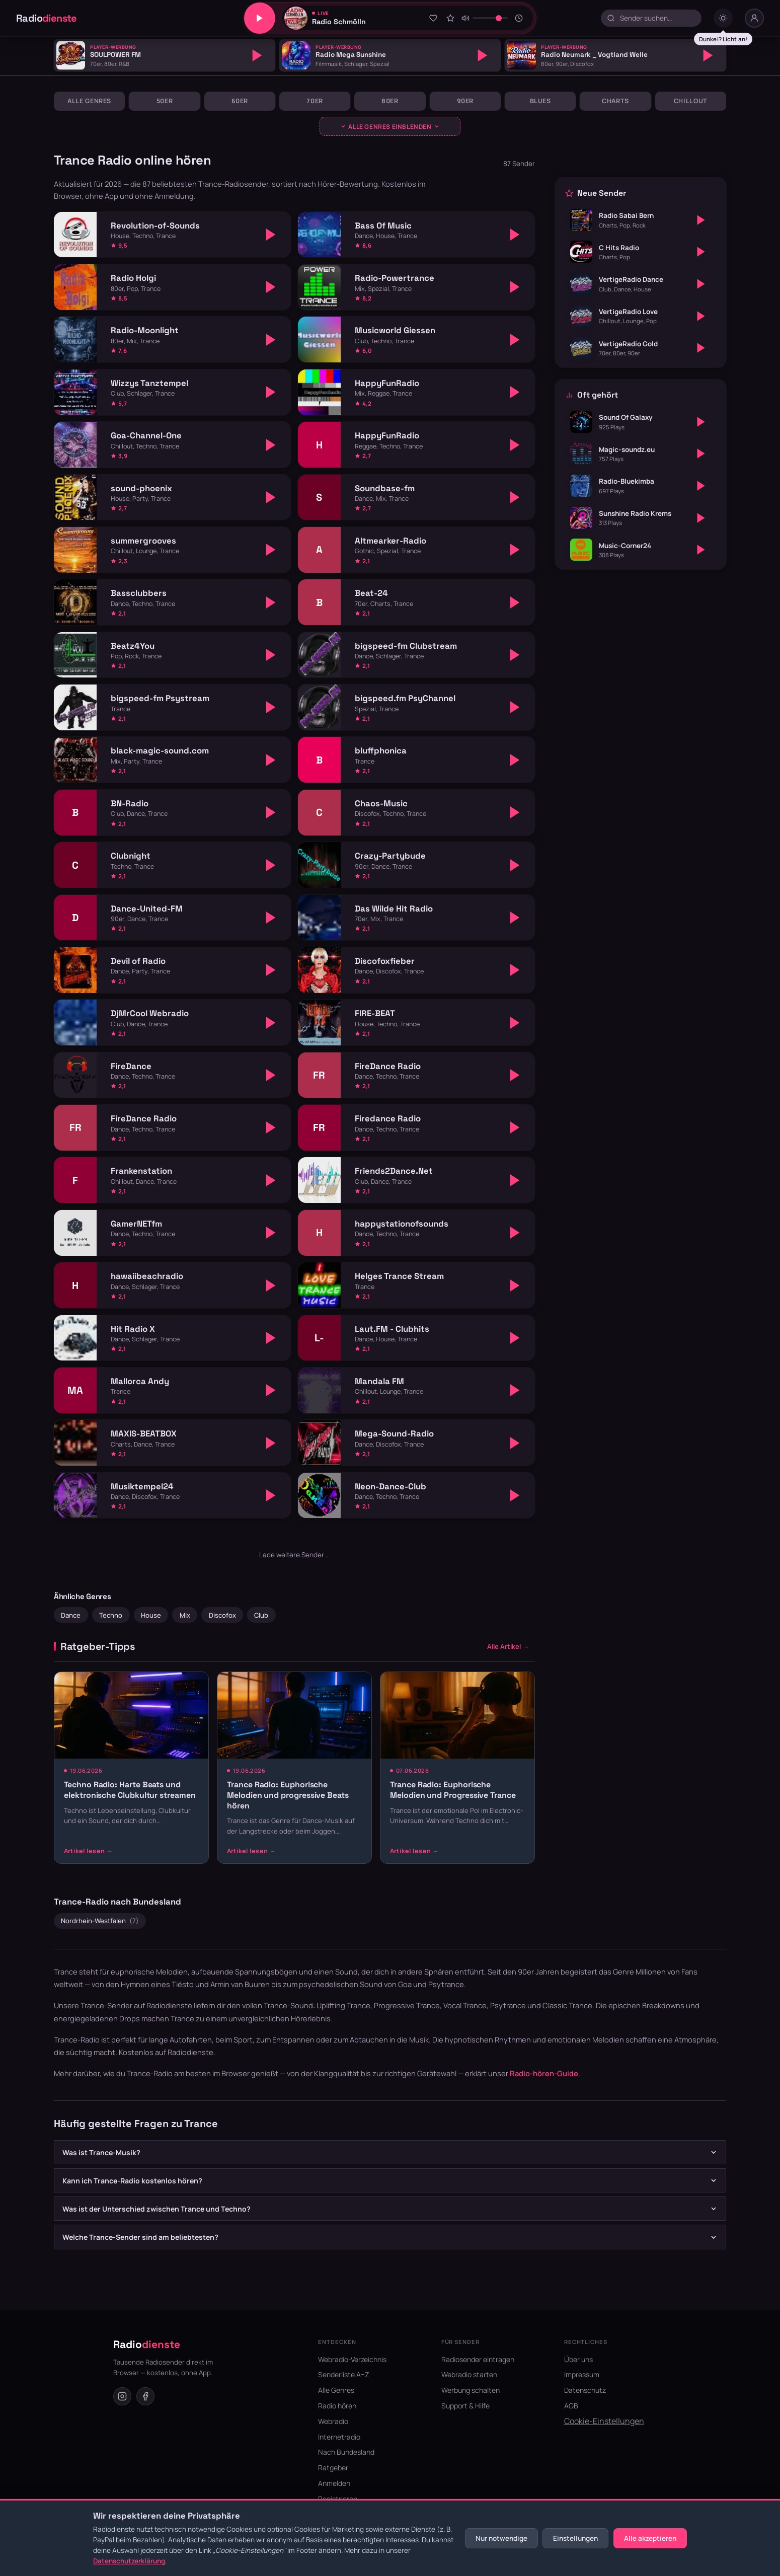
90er (465, 101)
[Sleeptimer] (519, 18)
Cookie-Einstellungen (604, 2421)
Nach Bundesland (346, 2452)
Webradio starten (469, 2374)
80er (390, 101)
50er (165, 101)
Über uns (578, 2359)
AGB (571, 2405)
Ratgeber (333, 2467)
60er (240, 101)
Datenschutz (585, 2390)
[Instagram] (122, 2396)
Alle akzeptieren (650, 2538)
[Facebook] (145, 2396)
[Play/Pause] (259, 18)
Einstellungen (575, 2538)
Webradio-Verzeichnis (352, 2359)
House (151, 1615)
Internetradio (339, 2437)
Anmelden (334, 2483)
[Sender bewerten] (450, 18)
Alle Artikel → (508, 1646)
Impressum (581, 2374)
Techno (110, 1615)
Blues (540, 101)
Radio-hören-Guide (544, 2073)
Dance (71, 1615)
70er (314, 101)
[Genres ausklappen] (390, 126)
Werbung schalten (470, 2390)
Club (261, 1615)
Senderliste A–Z (343, 2374)
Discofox (222, 1615)
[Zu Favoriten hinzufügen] (433, 18)
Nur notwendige (501, 2538)
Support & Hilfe (465, 2405)
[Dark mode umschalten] (723, 18)
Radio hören (337, 2405)
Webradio (333, 2421)
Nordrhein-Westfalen (99, 1920)
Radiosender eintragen (477, 2359)
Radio (46, 18)
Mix (185, 1615)
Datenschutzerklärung (129, 2560)
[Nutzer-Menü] (754, 18)
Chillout (691, 101)
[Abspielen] (257, 55)
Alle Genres (89, 101)
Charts (615, 101)
